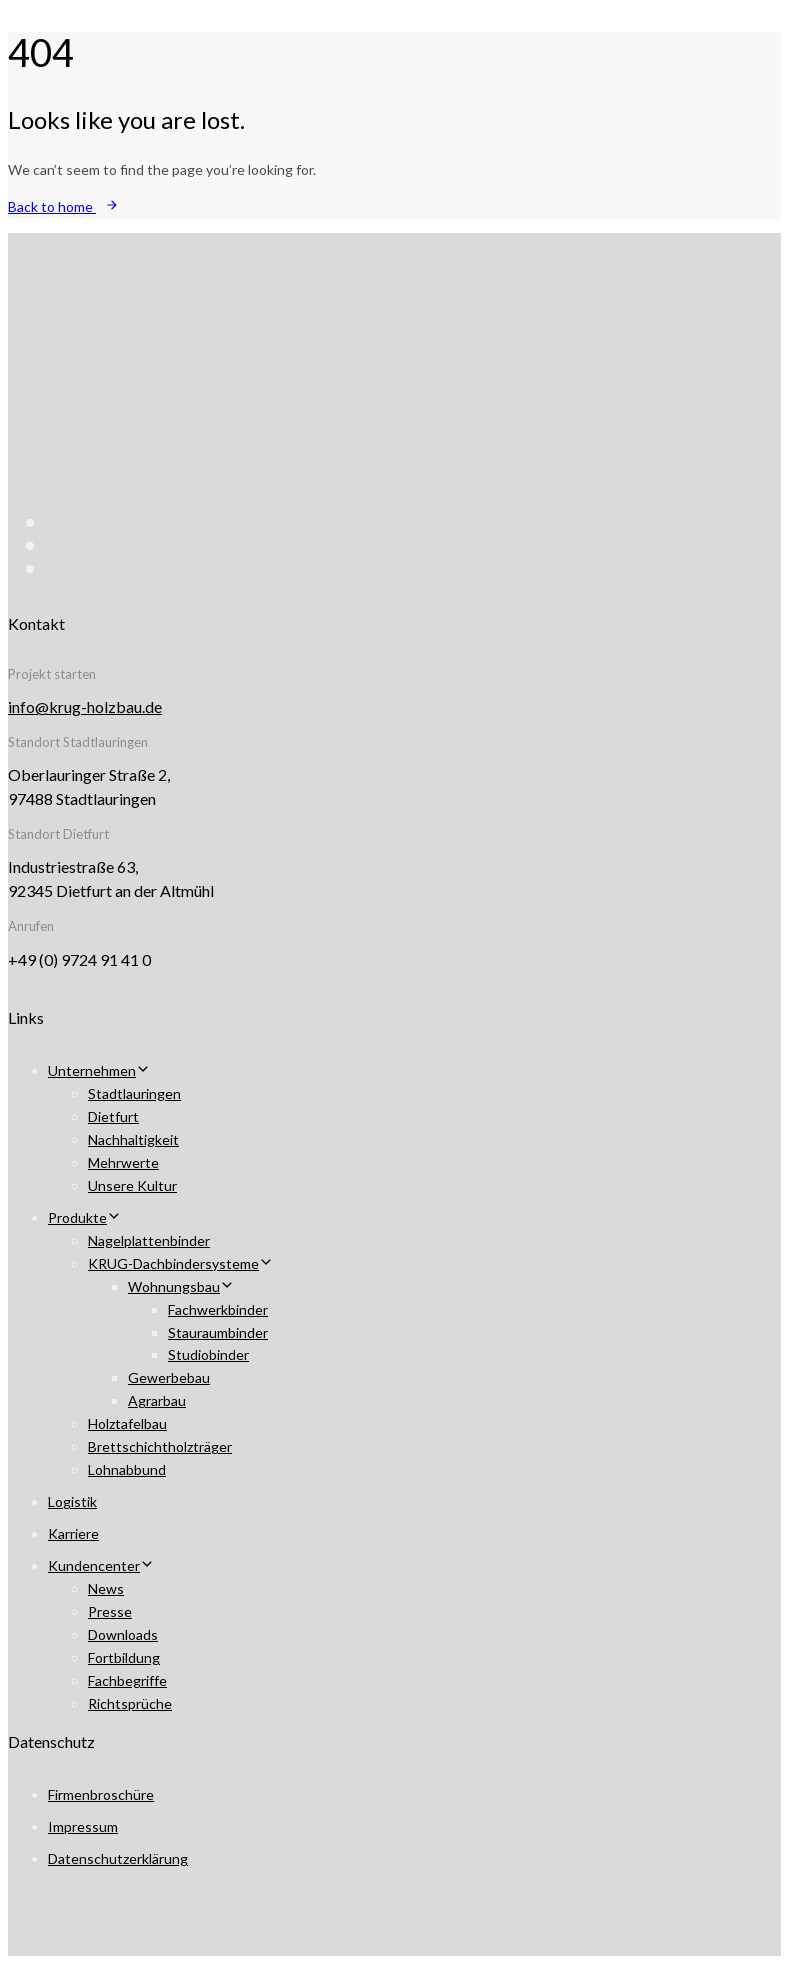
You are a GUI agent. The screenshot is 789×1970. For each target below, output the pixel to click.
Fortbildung (124, 1657)
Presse (110, 1611)
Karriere (73, 1533)
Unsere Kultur (132, 1185)
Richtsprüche (130, 1703)
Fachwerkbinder (218, 1309)
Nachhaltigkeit (133, 1139)
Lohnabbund (127, 1469)
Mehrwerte (123, 1162)
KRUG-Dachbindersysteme (180, 1263)
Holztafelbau (127, 1423)
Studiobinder (208, 1354)
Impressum (83, 1826)
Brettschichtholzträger (160, 1446)
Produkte (84, 1217)
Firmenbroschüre (101, 1794)
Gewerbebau (169, 1377)
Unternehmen (99, 1070)
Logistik (72, 1501)
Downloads (123, 1634)
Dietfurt (113, 1116)
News (106, 1588)
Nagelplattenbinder (149, 1240)
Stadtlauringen (134, 1093)
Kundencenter (101, 1565)
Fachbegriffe (127, 1680)
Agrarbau (157, 1400)
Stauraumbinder (218, 1332)
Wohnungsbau (181, 1286)
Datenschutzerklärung (118, 1858)
